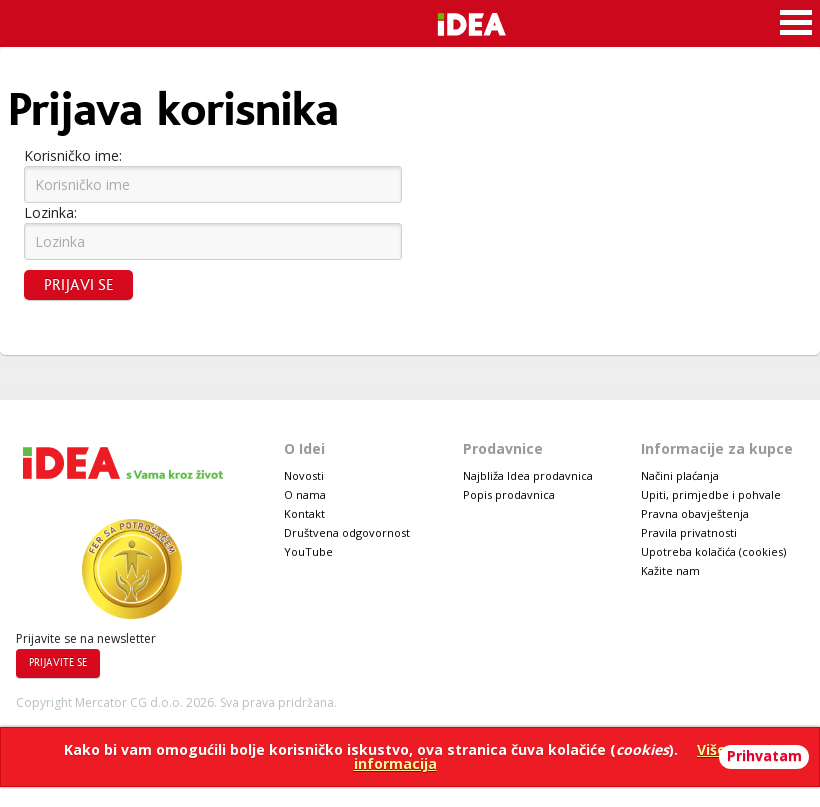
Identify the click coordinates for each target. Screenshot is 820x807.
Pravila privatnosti (689, 532)
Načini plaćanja (680, 475)
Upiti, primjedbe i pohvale (711, 494)
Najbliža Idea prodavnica (528, 475)
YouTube (308, 551)
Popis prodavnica (509, 494)
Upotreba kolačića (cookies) (713, 551)
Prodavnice (503, 448)
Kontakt (304, 513)
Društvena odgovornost (347, 532)
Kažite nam (670, 570)
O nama (305, 494)
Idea (502, 22)
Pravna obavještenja (695, 513)
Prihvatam (764, 755)
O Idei (304, 448)
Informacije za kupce (717, 448)
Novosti (304, 475)
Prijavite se (58, 663)
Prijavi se (78, 285)
